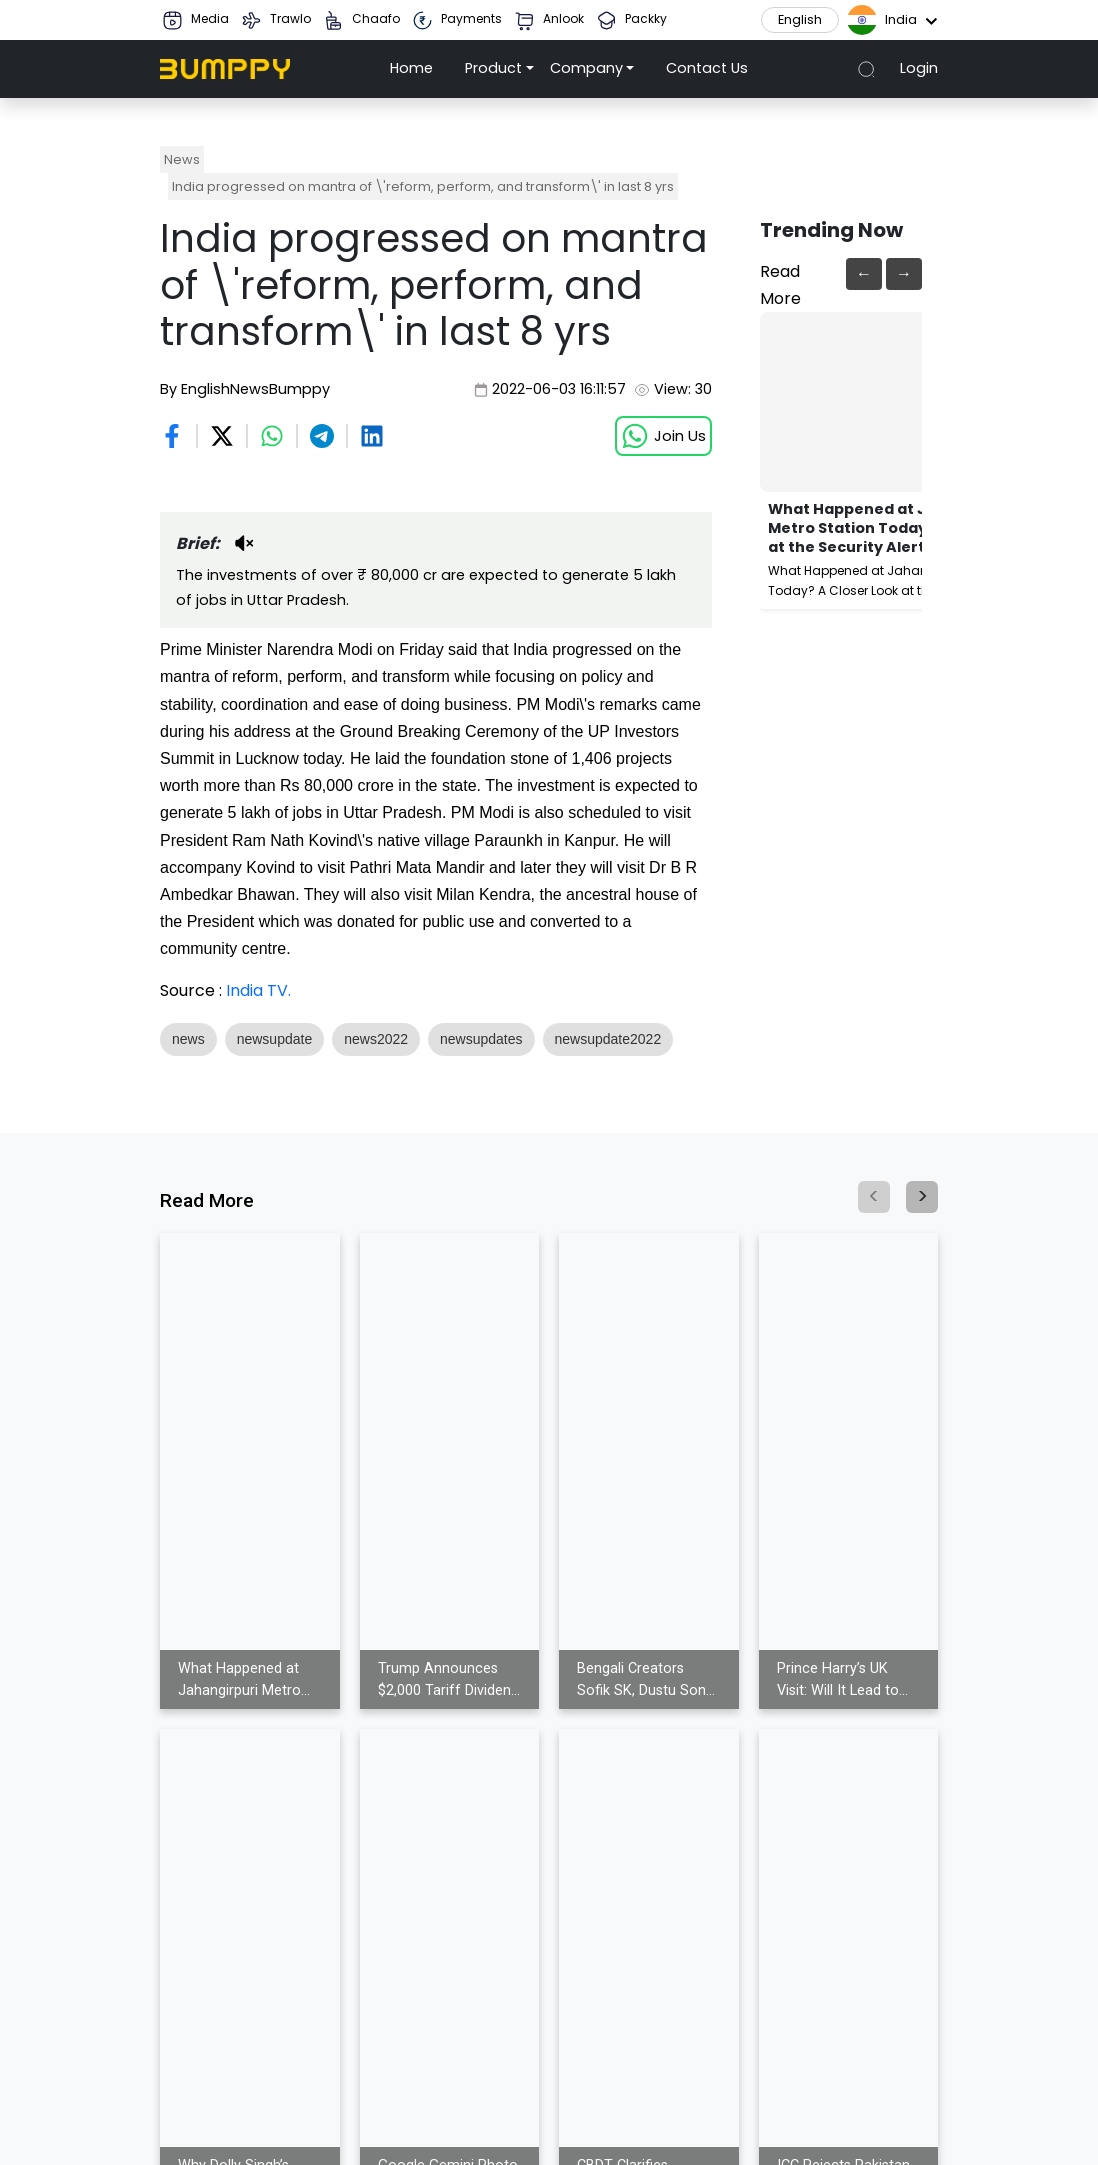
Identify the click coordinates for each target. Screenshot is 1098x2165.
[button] (499, 69)
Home (411, 68)
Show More (205, 1074)
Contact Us (707, 68)
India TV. (258, 990)
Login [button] (919, 68)
